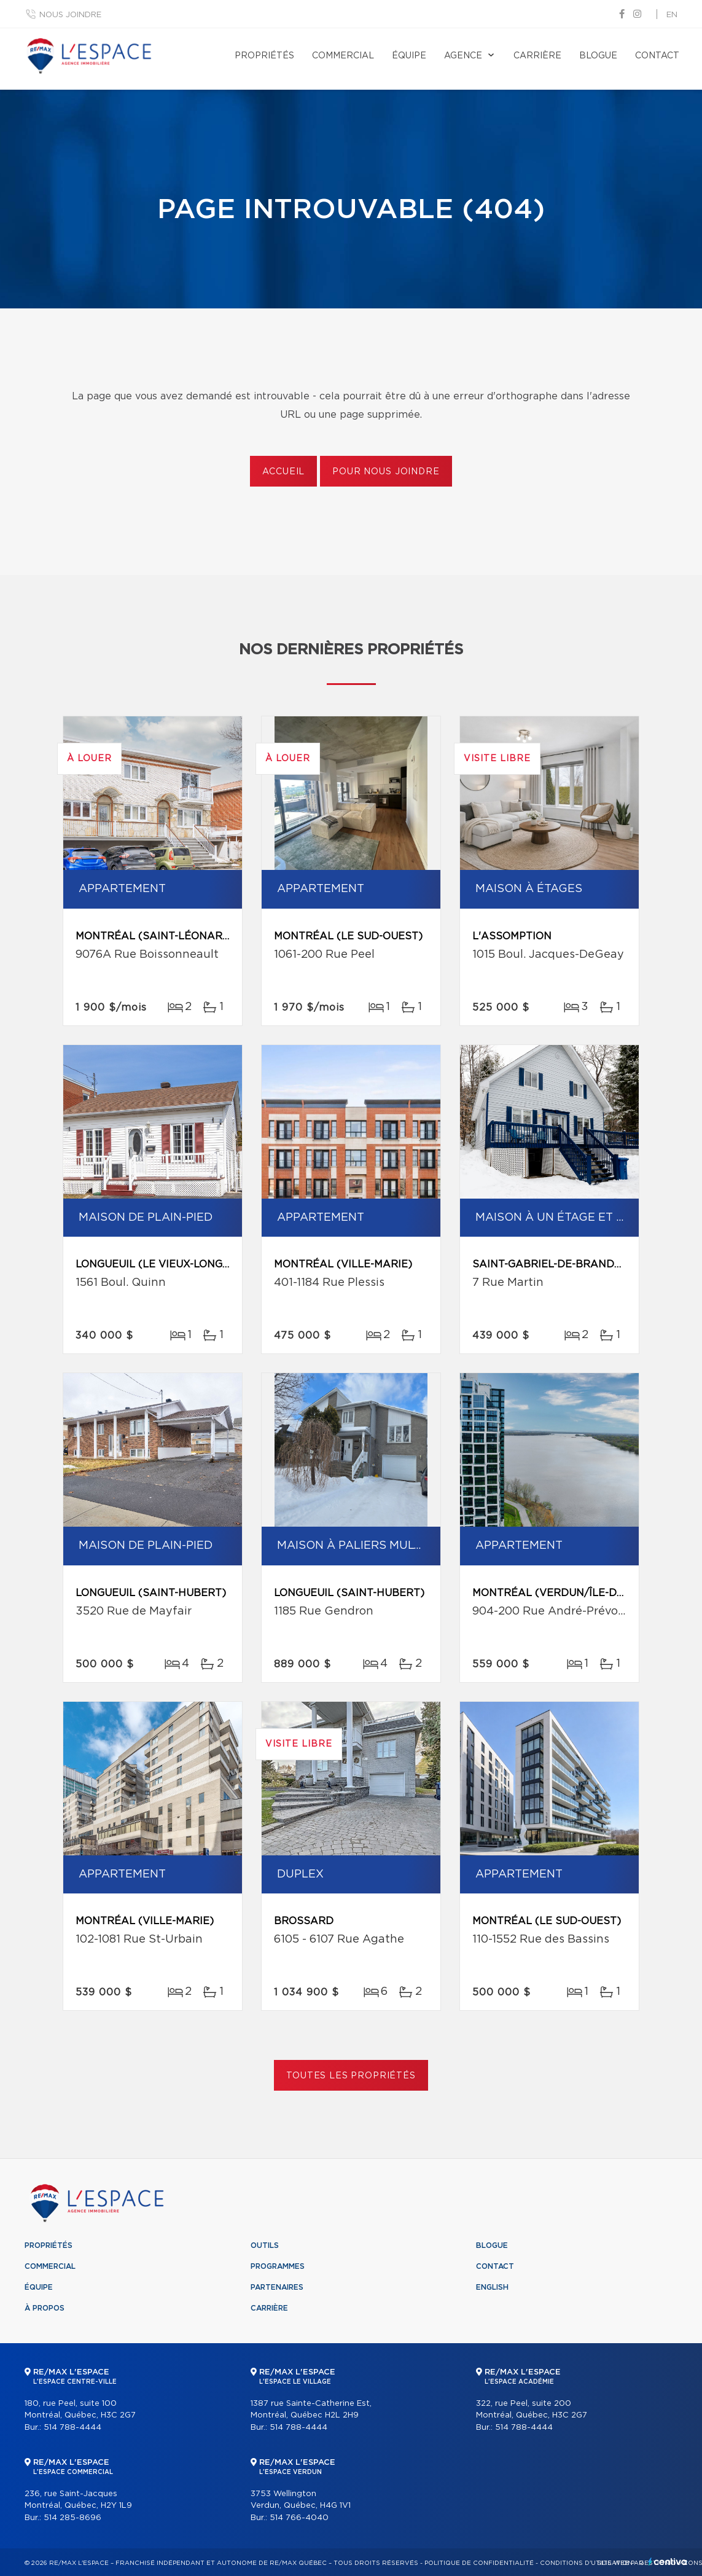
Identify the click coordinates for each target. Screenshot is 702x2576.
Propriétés (264, 56)
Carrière (537, 56)
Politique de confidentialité (479, 2563)
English (492, 2287)
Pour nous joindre (385, 472)
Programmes (278, 2266)
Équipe (409, 56)
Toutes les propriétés (351, 2076)
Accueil (283, 472)
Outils (265, 2245)
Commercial (343, 56)
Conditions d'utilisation (586, 2563)
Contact (657, 56)
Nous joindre (70, 15)
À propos (44, 2308)
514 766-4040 (299, 2518)
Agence (463, 56)
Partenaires (277, 2287)
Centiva (667, 2562)
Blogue (598, 56)
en (671, 15)
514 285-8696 (72, 2518)
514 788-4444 (72, 2428)
